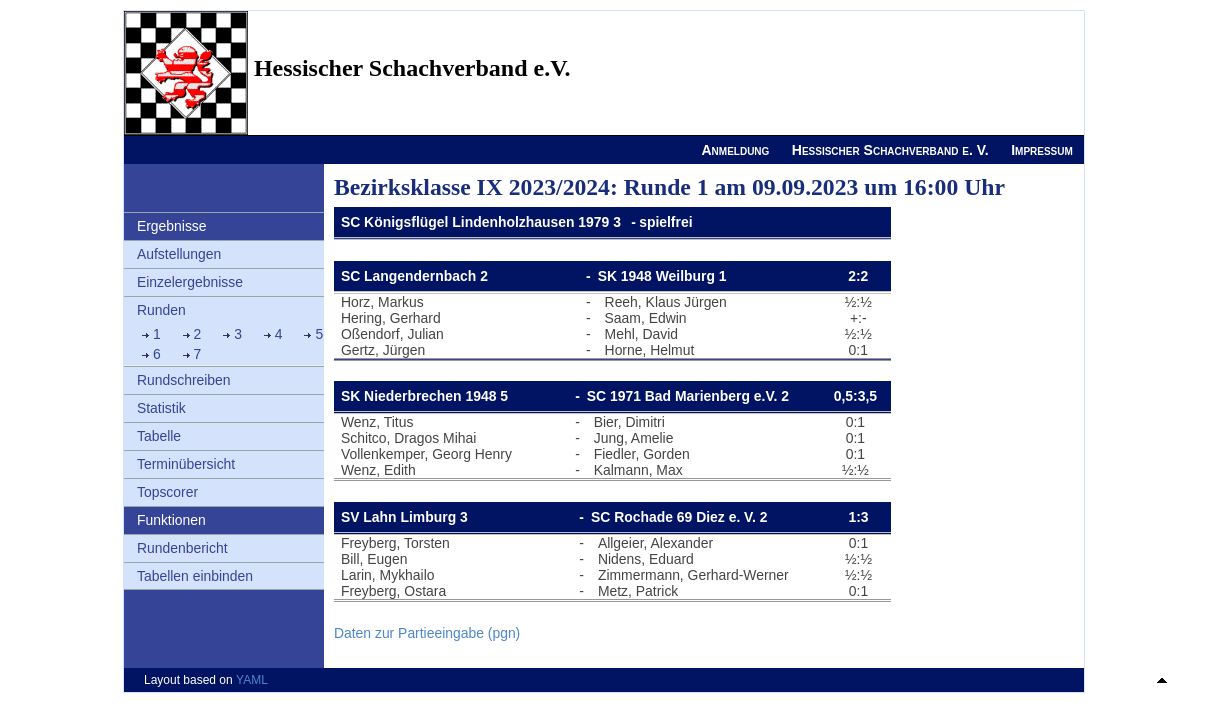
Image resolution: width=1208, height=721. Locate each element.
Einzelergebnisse (190, 282)
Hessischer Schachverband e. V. (890, 150)
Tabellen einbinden (195, 576)
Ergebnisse (172, 226)
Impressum (1042, 150)
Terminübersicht (186, 464)
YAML (252, 680)
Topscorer (167, 492)
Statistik (161, 408)
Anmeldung (735, 150)
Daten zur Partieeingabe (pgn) (427, 633)
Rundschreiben (184, 380)
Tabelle (159, 436)
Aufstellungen (179, 254)
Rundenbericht (182, 548)
